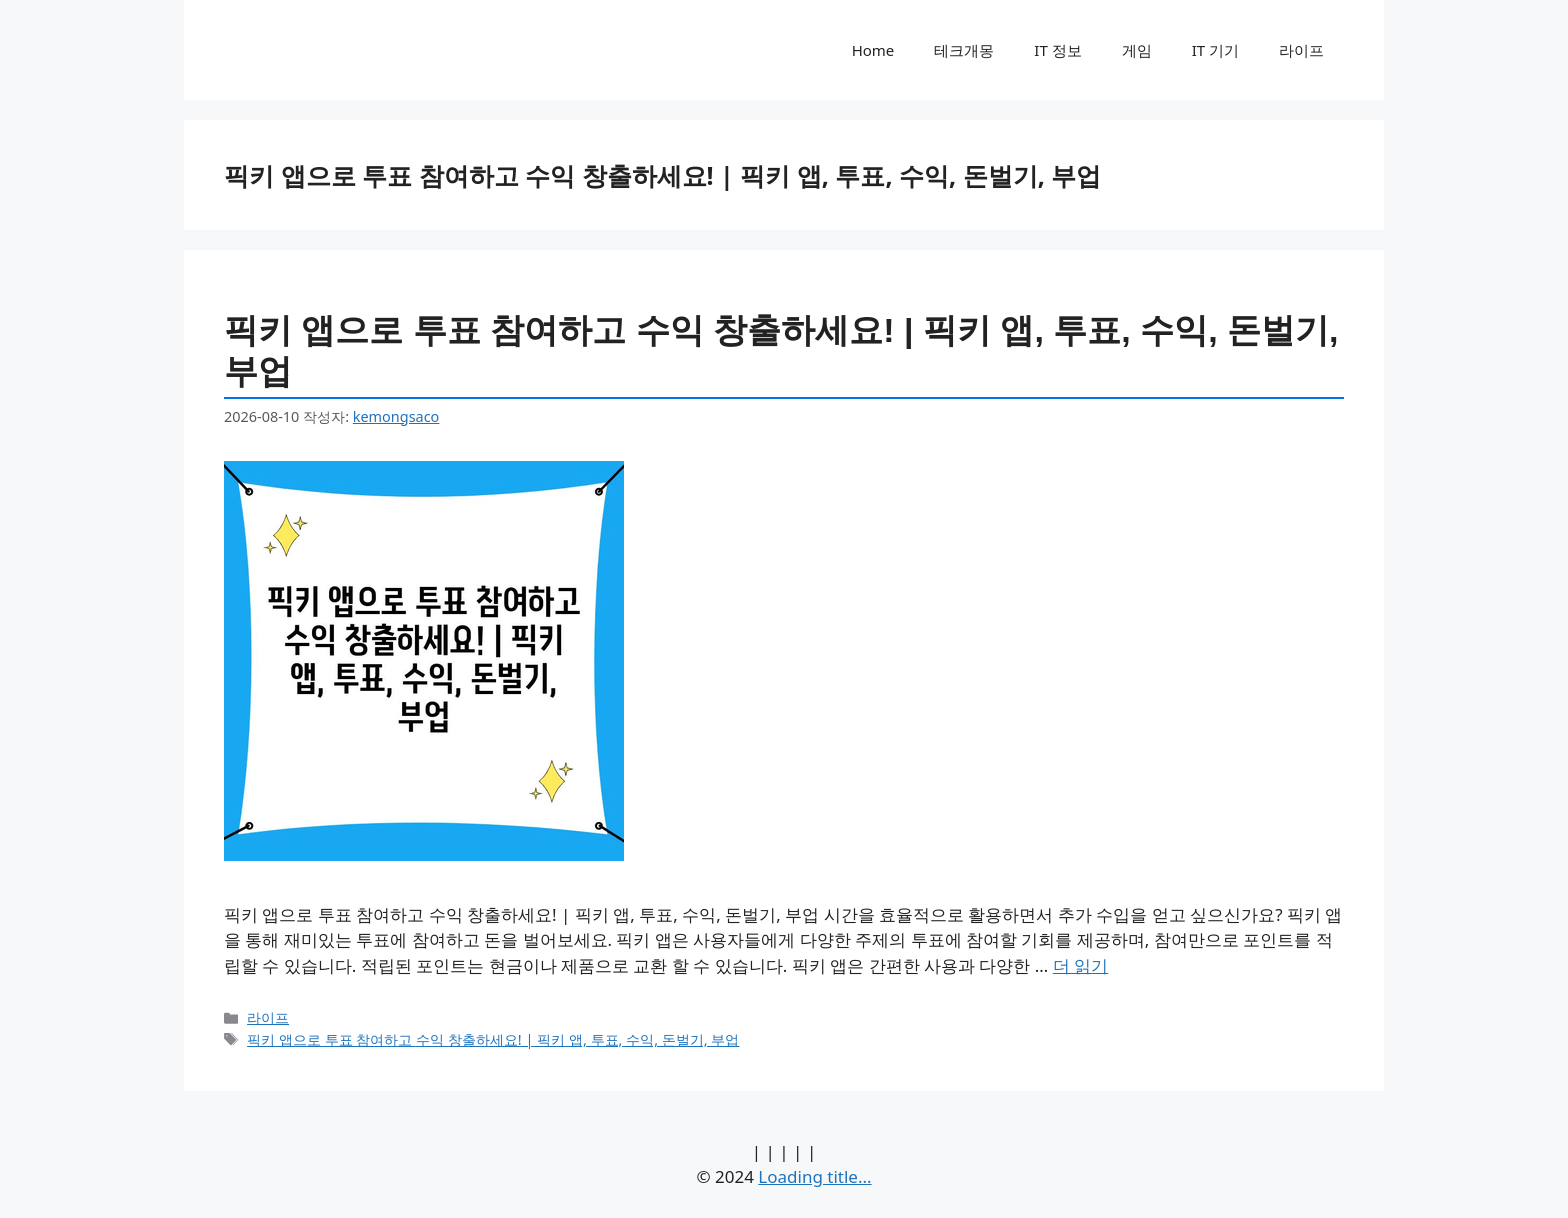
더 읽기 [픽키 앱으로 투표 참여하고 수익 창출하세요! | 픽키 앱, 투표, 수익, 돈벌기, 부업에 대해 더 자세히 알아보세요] (1080, 965)
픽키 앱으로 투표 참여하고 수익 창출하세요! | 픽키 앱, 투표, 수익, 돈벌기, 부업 (493, 1039)
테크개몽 (964, 50)
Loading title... (814, 1176)
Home (873, 50)
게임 (1137, 50)
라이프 (1301, 50)
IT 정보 (1057, 50)
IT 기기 (1215, 50)
